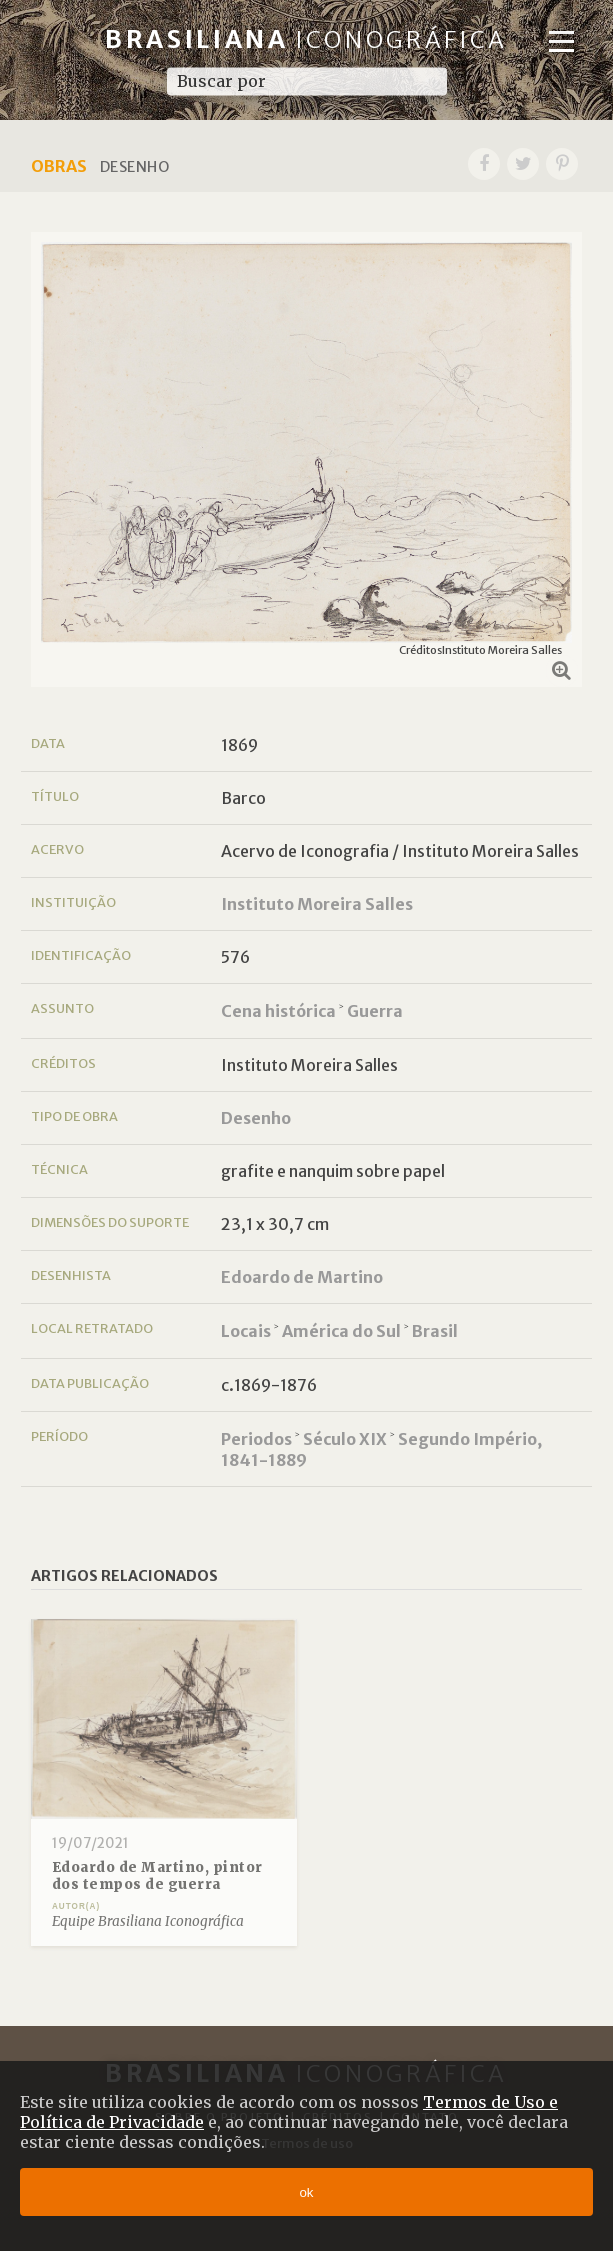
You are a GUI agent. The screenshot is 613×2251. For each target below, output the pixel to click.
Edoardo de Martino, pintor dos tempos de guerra (157, 1876)
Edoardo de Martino (302, 1277)
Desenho (256, 1118)
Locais (246, 1331)
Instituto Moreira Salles (317, 904)
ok (306, 2192)
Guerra (375, 1011)
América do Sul (341, 1331)
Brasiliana (306, 39)
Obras (59, 166)
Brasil (435, 1331)
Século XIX (345, 1439)
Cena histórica (278, 1011)
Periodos (256, 1439)
